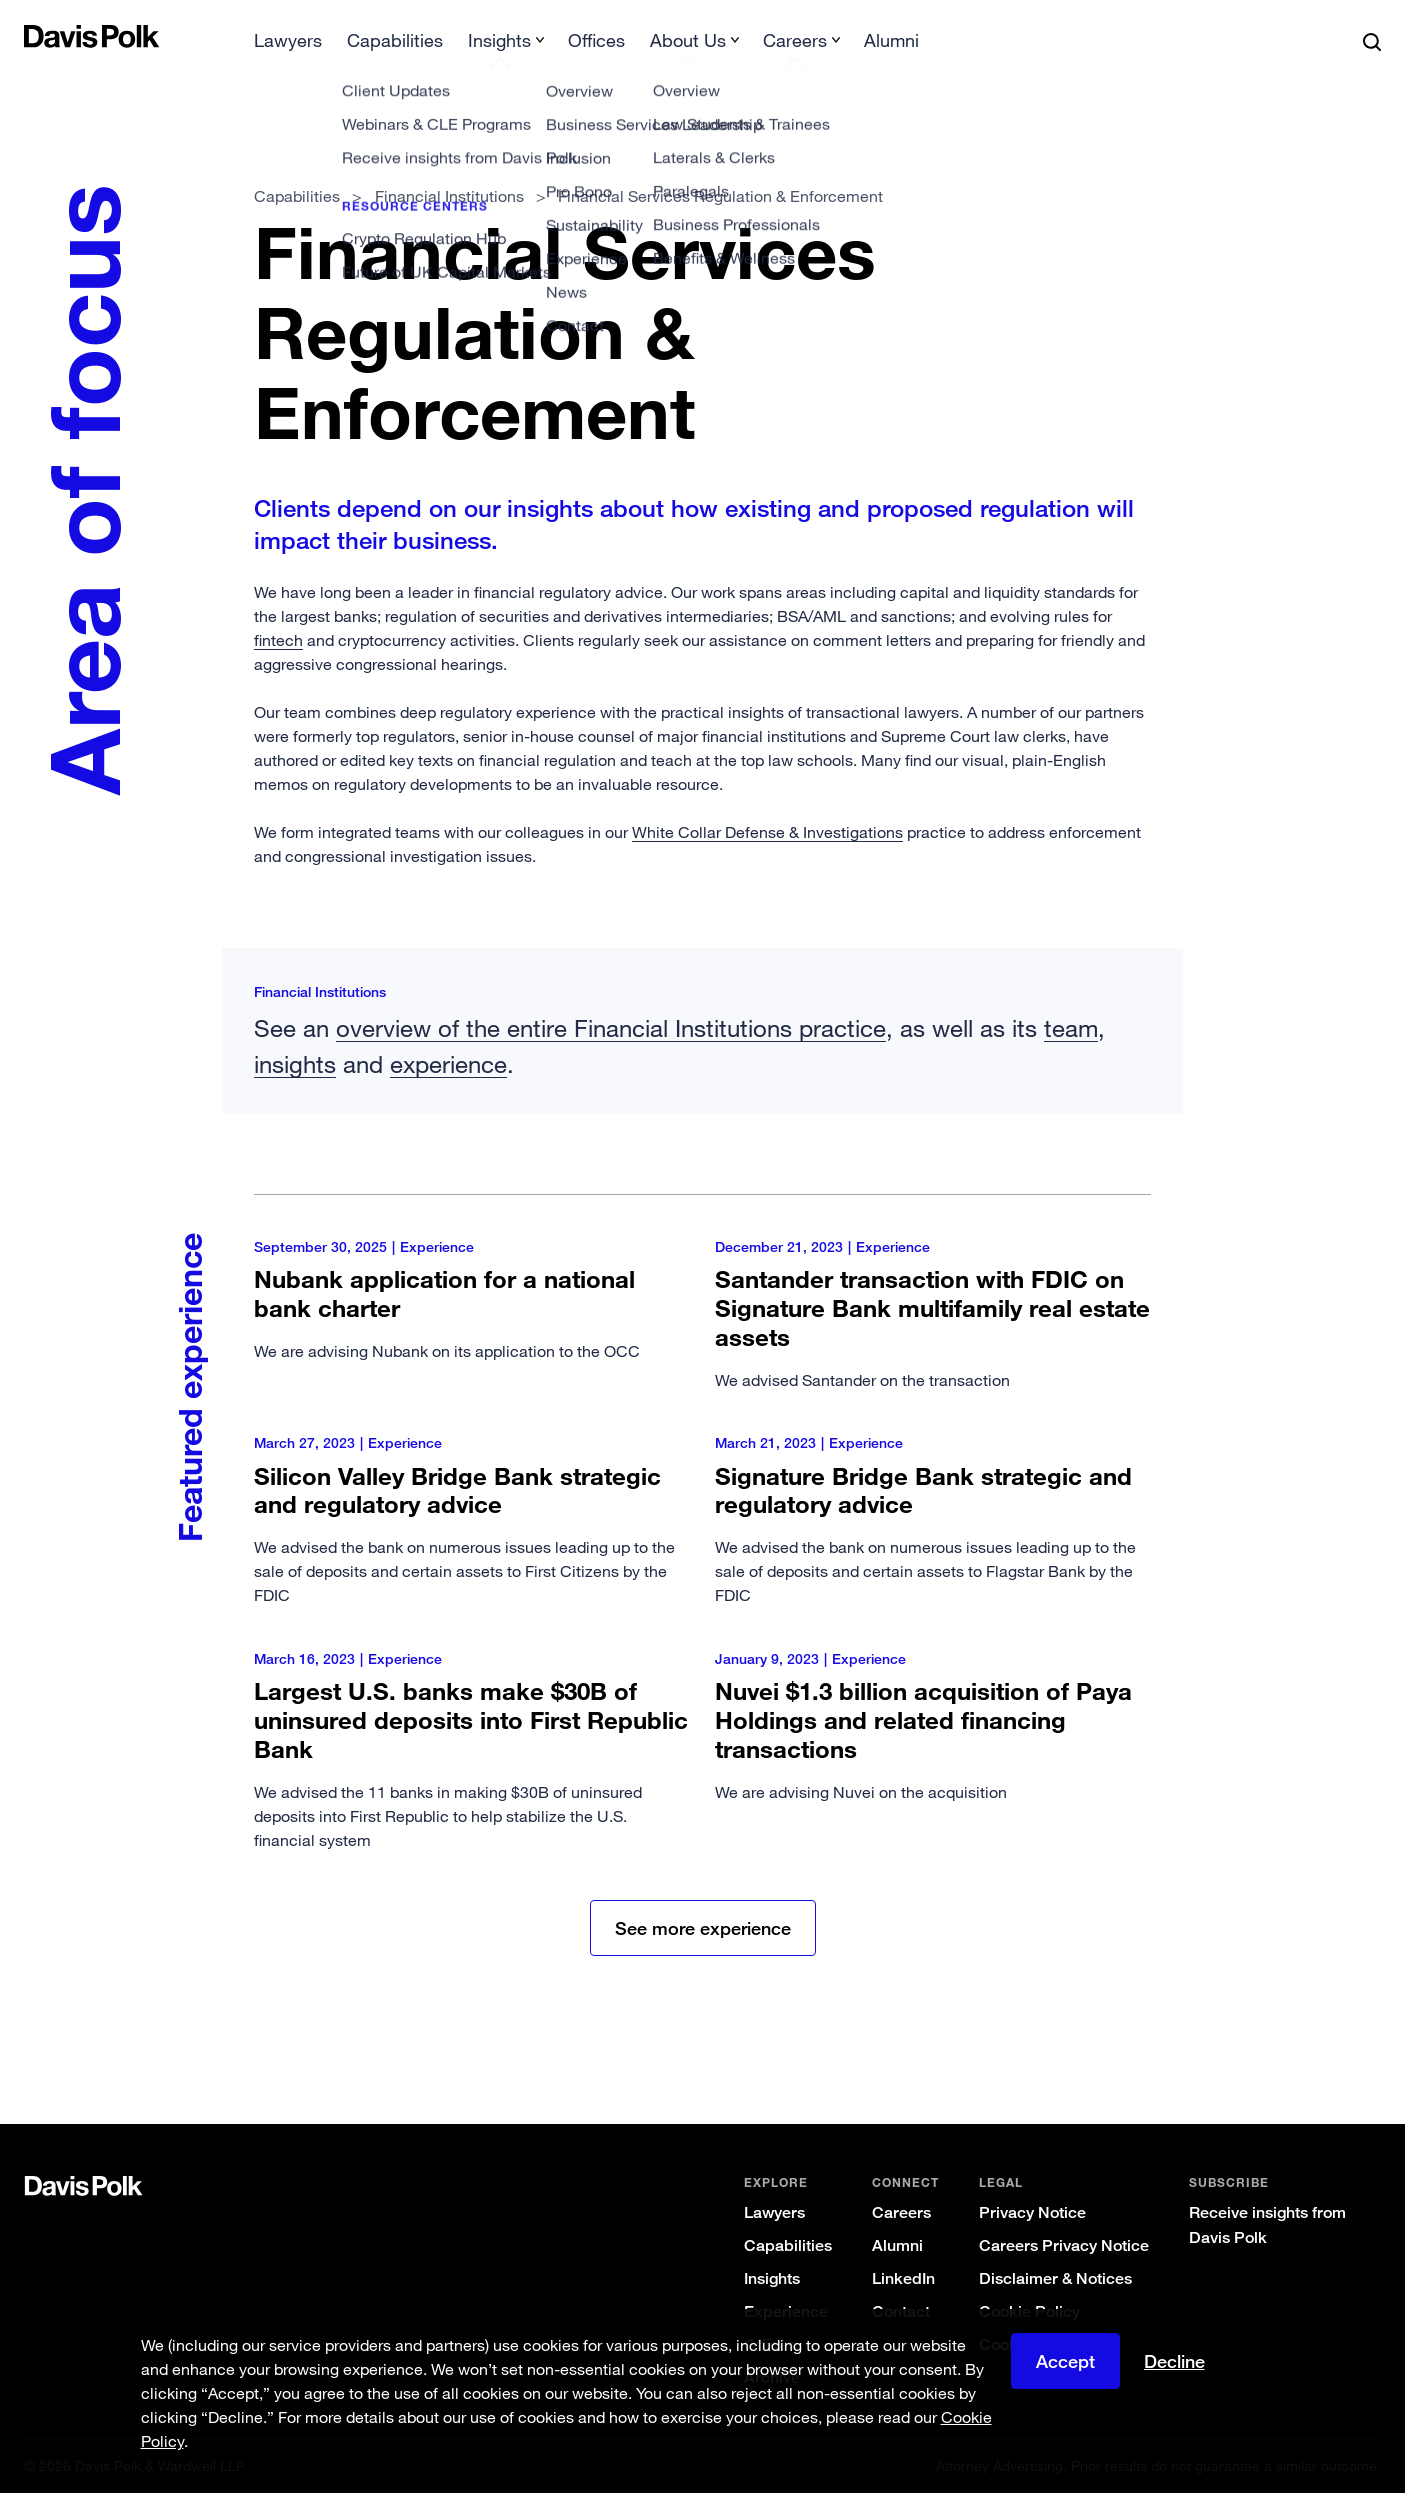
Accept (1065, 2361)
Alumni (891, 40)
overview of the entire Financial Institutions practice (611, 1027)
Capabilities (395, 40)
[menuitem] (288, 46)
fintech (278, 640)
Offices (596, 40)
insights (295, 1063)
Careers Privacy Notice (1064, 2245)
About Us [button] (688, 40)
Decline (1174, 2361)
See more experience (703, 1928)
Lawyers (288, 40)
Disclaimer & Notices (1055, 2278)
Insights (772, 2278)
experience (448, 1063)
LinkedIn (903, 2278)
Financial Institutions (449, 196)
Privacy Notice (1032, 2212)
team (1071, 1027)
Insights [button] (499, 40)
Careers (901, 2212)
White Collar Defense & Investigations (767, 832)
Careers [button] (795, 40)
